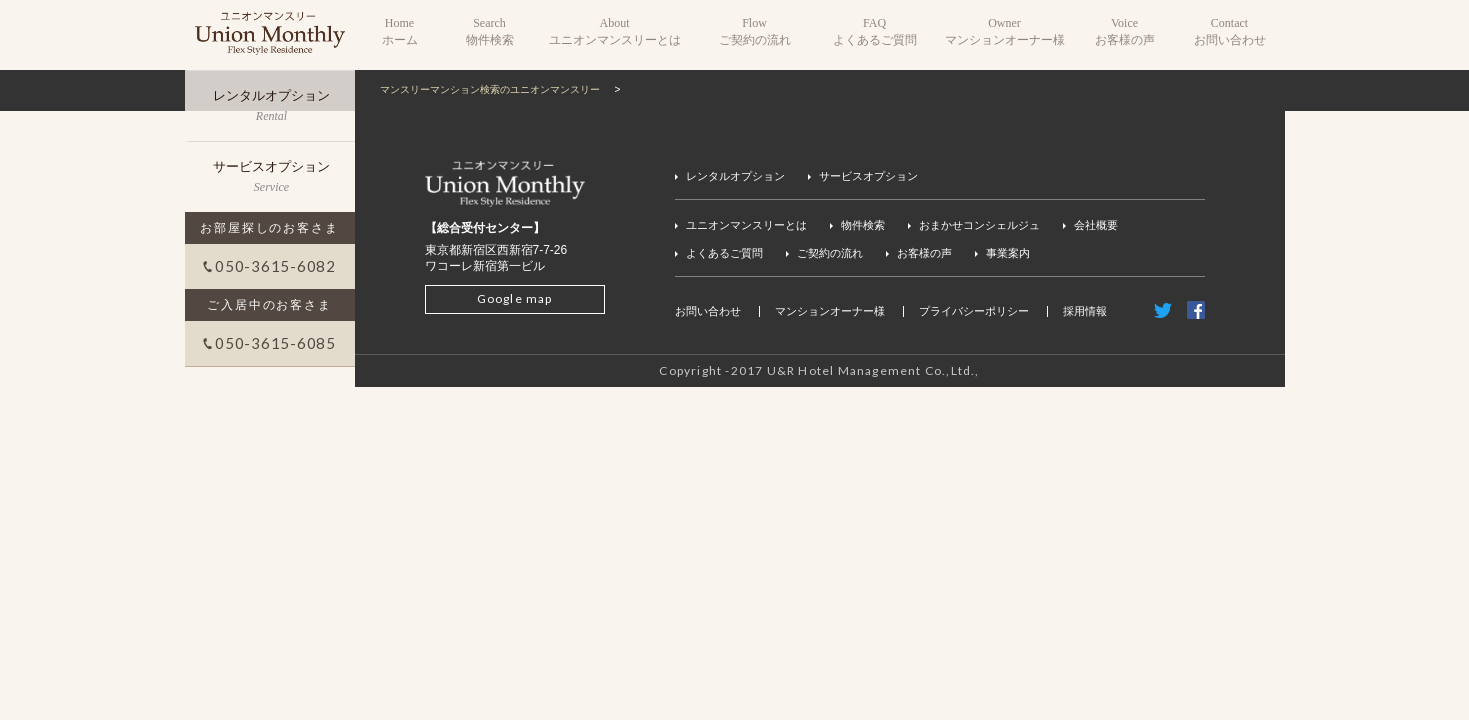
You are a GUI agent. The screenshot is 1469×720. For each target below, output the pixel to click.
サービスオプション (868, 176)
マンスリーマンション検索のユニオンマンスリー (490, 89)
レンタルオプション (735, 176)
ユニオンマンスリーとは (746, 225)
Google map (515, 298)
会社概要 (1096, 225)
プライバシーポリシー (974, 311)
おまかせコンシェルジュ (979, 225)
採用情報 (1085, 311)
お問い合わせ (708, 311)
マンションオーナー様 (830, 311)
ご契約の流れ (830, 253)
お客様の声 (924, 253)
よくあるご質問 (724, 253)
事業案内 (1008, 253)
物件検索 (863, 225)
